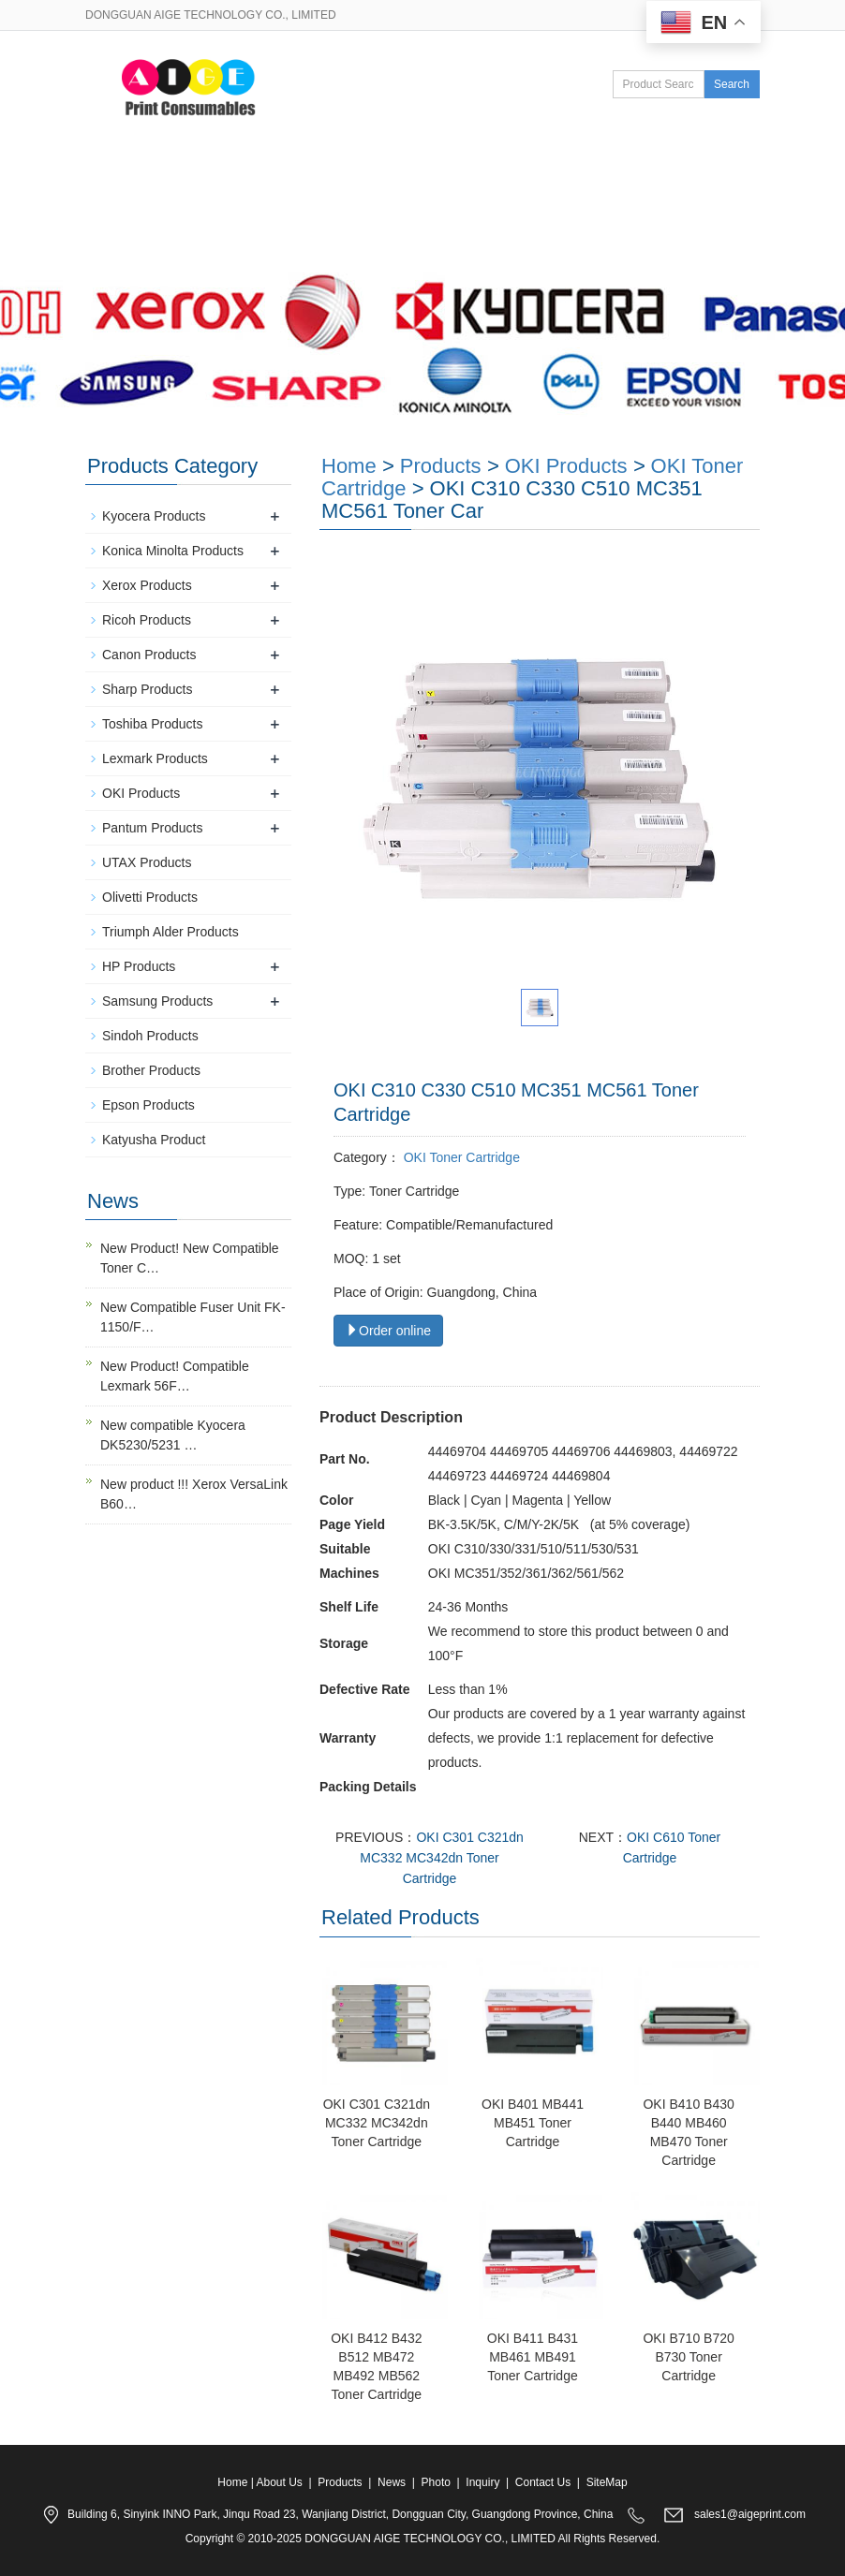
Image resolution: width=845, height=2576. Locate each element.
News (465, 183)
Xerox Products (147, 585)
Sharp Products (147, 689)
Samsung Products (157, 1001)
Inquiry (482, 2482)
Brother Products (151, 1070)
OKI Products (566, 466)
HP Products (138, 966)
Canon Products (149, 654)
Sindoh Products (150, 1035)
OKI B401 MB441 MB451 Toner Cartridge (533, 2123)
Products (359, 183)
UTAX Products (146, 862)
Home (134, 183)
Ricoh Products (146, 619)
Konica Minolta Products (173, 550)
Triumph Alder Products (170, 931)
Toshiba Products (152, 723)
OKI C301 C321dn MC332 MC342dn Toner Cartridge (442, 1858)
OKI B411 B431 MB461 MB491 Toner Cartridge (532, 2357)
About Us (242, 183)
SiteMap (607, 2482)
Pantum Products (152, 827)
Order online (388, 1330)
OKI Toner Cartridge (460, 1157)
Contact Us (149, 243)
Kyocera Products (154, 515)
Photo (562, 183)
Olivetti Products (150, 897)
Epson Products (148, 1104)
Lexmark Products (155, 758)
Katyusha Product (154, 1139)
